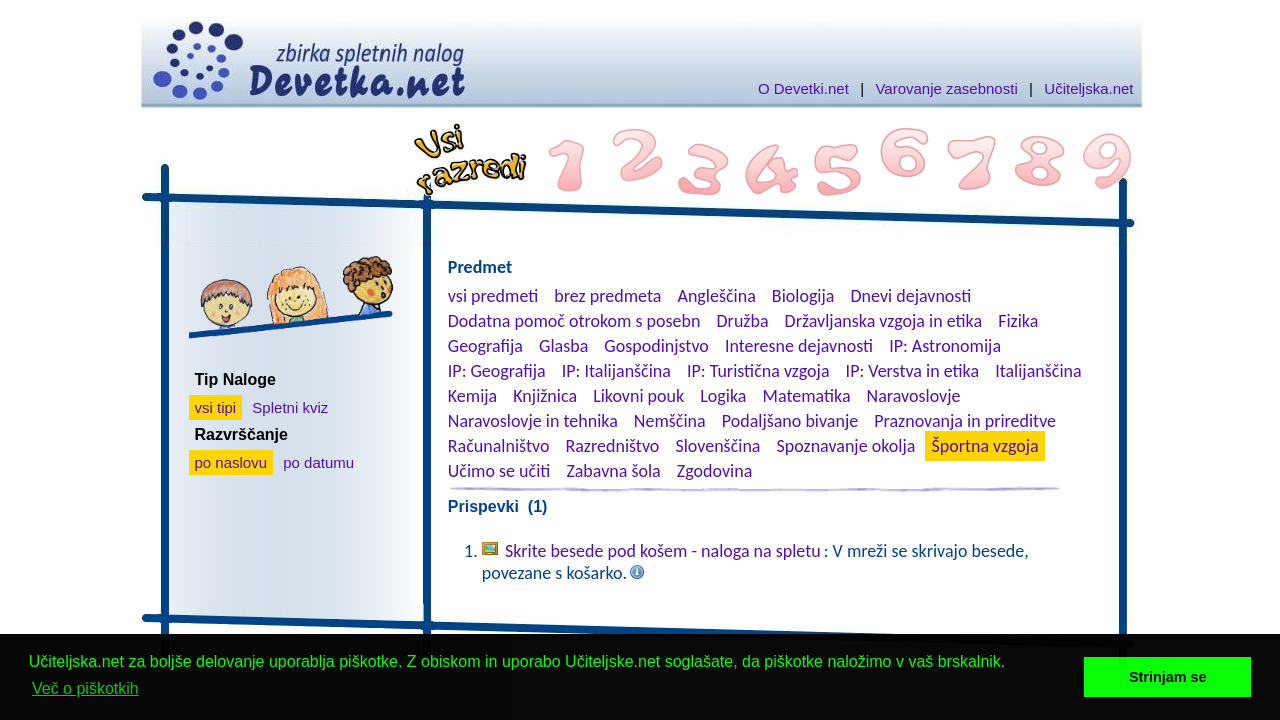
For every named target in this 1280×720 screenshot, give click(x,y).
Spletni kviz (290, 407)
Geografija (485, 346)
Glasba (563, 346)
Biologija (803, 296)
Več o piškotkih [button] (85, 688)
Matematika (807, 396)
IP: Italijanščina (616, 371)
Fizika (1018, 321)
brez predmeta (607, 296)
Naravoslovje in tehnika (533, 421)
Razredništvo (612, 446)
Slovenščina (717, 446)
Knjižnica (545, 396)
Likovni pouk (638, 396)
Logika (723, 396)
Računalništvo (499, 446)
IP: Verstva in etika (912, 371)
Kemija (472, 396)
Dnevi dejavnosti (911, 296)
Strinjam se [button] (1168, 677)
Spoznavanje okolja (846, 446)
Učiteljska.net (1088, 88)
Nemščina (670, 421)
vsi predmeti (493, 296)
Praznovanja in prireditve (965, 421)
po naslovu (231, 462)
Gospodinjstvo (656, 346)
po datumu (318, 462)
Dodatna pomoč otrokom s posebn (574, 321)
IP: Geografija (497, 371)
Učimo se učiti (499, 471)
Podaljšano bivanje (790, 421)
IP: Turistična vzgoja (758, 371)
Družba (743, 321)
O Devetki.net (803, 88)
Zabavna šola (613, 471)
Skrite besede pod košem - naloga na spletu (663, 551)
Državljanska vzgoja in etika (883, 321)
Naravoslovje (914, 396)
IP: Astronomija (945, 346)
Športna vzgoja (984, 446)
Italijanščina (1038, 371)
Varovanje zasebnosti (946, 88)
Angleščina (716, 296)
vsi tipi (216, 407)
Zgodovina (714, 471)
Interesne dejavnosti (799, 346)
